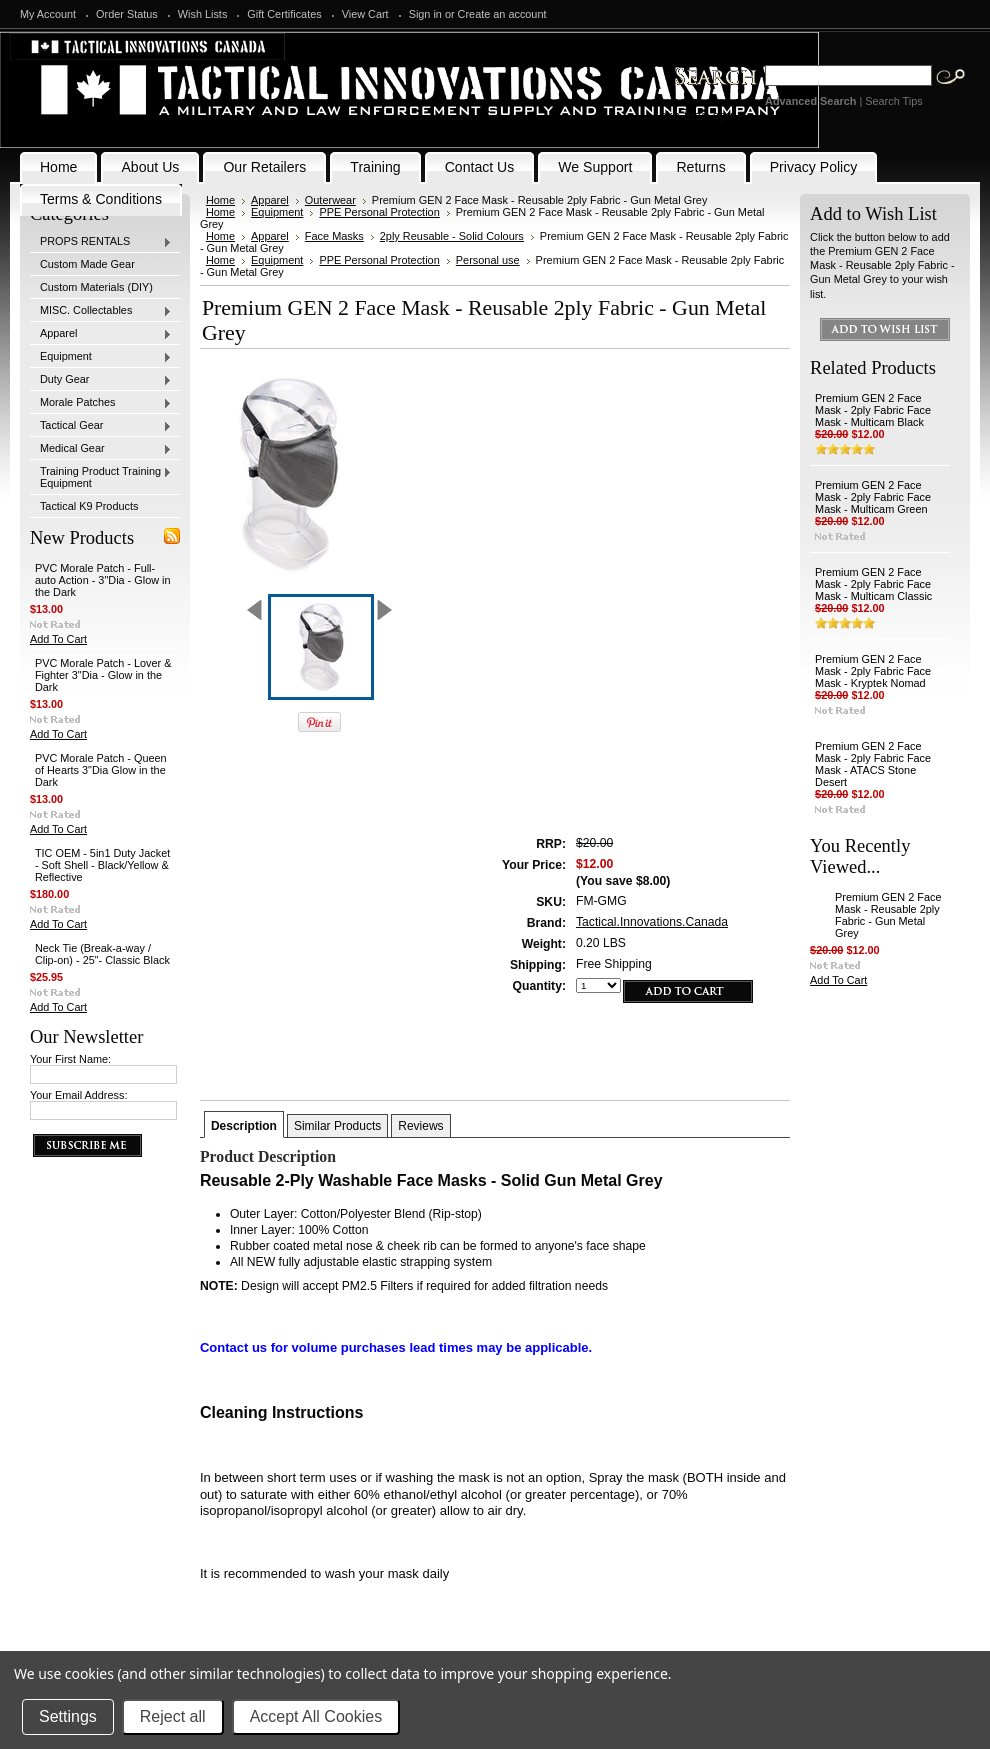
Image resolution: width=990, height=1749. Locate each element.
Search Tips (893, 101)
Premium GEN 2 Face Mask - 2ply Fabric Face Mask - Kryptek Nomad (873, 671)
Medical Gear (101, 449)
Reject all (173, 1716)
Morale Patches (101, 403)
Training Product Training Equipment (101, 477)
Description (244, 1126)
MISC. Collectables (101, 311)
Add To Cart (58, 639)
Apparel (101, 334)
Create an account (502, 14)
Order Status (127, 14)
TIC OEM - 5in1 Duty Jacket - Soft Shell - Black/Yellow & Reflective (102, 865)
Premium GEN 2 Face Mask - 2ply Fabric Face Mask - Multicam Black (873, 410)
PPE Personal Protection (379, 212)
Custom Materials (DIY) (96, 287)
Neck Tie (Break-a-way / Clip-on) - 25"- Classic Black (102, 954)
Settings (68, 1716)
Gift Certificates (284, 14)
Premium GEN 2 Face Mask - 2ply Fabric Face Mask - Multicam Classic (873, 584)
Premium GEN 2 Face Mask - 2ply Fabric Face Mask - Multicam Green (873, 497)
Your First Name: (70, 1059)
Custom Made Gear (87, 264)
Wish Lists (203, 14)
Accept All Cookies (316, 1716)
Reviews (420, 1126)
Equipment (101, 357)
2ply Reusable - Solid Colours (452, 236)
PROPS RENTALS (101, 242)
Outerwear (330, 200)
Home (220, 200)
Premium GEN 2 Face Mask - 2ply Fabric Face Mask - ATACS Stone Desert (873, 764)
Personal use (488, 260)
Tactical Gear (101, 426)
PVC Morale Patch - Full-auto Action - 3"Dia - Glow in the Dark (103, 580)
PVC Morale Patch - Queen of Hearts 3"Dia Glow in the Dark (101, 770)
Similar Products (337, 1126)
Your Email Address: (79, 1095)
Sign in (425, 14)
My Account (48, 14)
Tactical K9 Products (89, 506)
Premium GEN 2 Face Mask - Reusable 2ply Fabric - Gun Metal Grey (888, 915)
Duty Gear (101, 380)
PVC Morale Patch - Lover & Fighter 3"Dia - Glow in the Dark (103, 675)
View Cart (365, 14)
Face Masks (334, 236)
